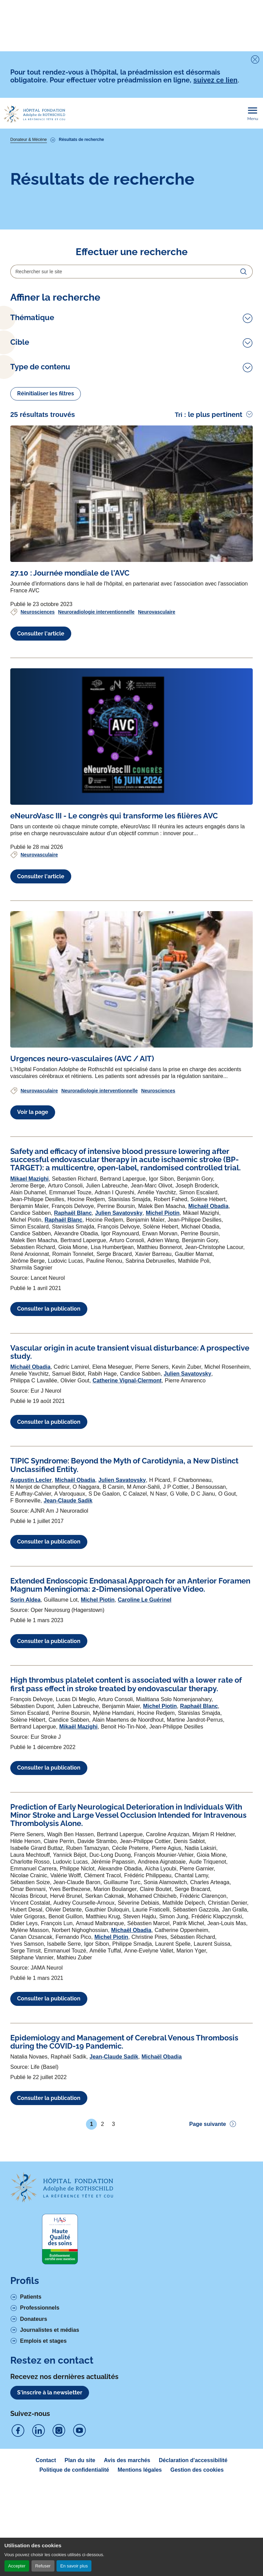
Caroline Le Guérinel (144, 1746)
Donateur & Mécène (28, 139)
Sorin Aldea (25, 1746)
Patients (30, 2443)
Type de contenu (40, 481)
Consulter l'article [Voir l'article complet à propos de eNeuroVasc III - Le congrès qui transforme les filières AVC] (40, 1022)
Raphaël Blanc (73, 1359)
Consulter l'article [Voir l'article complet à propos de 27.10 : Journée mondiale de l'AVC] (40, 779)
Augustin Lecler (31, 1626)
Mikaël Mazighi (78, 1872)
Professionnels (40, 2454)
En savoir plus (74, 2565)
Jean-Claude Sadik (68, 1646)
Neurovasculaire (156, 757)
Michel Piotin (163, 1359)
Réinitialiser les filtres (45, 539)
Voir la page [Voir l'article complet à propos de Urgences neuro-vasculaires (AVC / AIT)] (32, 1258)
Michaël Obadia (208, 1352)
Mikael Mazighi (29, 1324)
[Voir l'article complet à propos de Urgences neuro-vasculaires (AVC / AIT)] (131, 1125)
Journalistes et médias (49, 2476)
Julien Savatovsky (118, 1359)
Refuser (43, 2565)
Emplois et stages (43, 2486)
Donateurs (33, 2465)
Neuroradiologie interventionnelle (96, 757)
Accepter (17, 2565)
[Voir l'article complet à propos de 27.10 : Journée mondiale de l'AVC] (131, 639)
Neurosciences (38, 757)
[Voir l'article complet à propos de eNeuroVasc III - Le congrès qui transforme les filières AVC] (131, 882)
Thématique (32, 317)
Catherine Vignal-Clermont (127, 1526)
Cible (19, 436)
